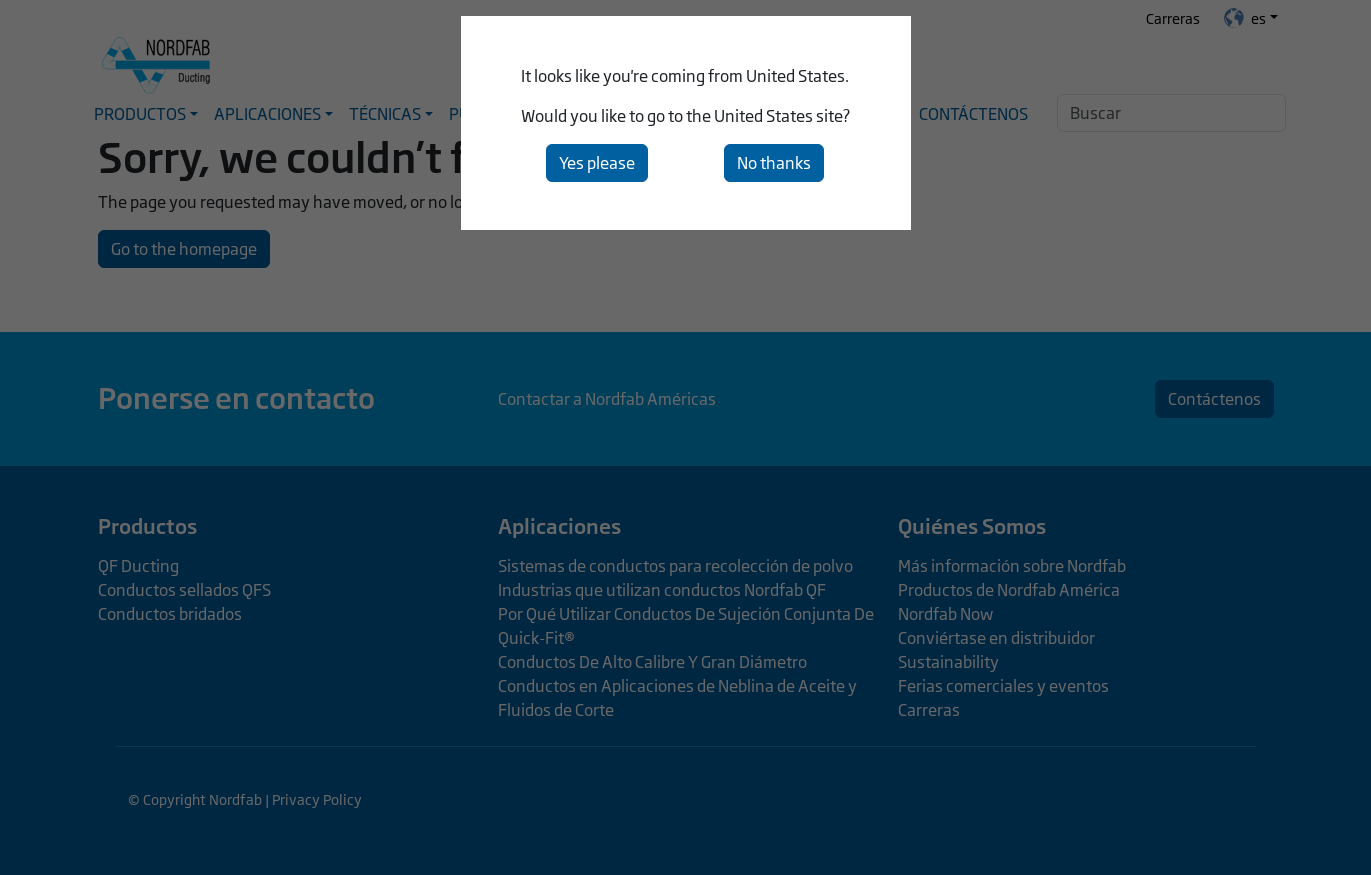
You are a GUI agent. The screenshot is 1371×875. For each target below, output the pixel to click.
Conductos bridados (170, 614)
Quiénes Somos (972, 526)
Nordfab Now (945, 614)
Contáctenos (973, 114)
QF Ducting (138, 566)
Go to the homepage (184, 249)
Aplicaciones (559, 526)
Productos (147, 526)
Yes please (597, 163)
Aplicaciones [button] (267, 114)
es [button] (1245, 18)
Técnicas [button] (385, 114)
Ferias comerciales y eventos (1003, 686)
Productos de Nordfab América (1009, 590)
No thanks (774, 163)
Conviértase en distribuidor (996, 638)
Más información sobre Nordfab (1012, 566)
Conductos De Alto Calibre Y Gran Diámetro (652, 662)
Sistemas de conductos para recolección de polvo (675, 566)
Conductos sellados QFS (184, 590)
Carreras (1173, 18)
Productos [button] (140, 114)
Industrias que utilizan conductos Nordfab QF (662, 590)
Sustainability (948, 662)
